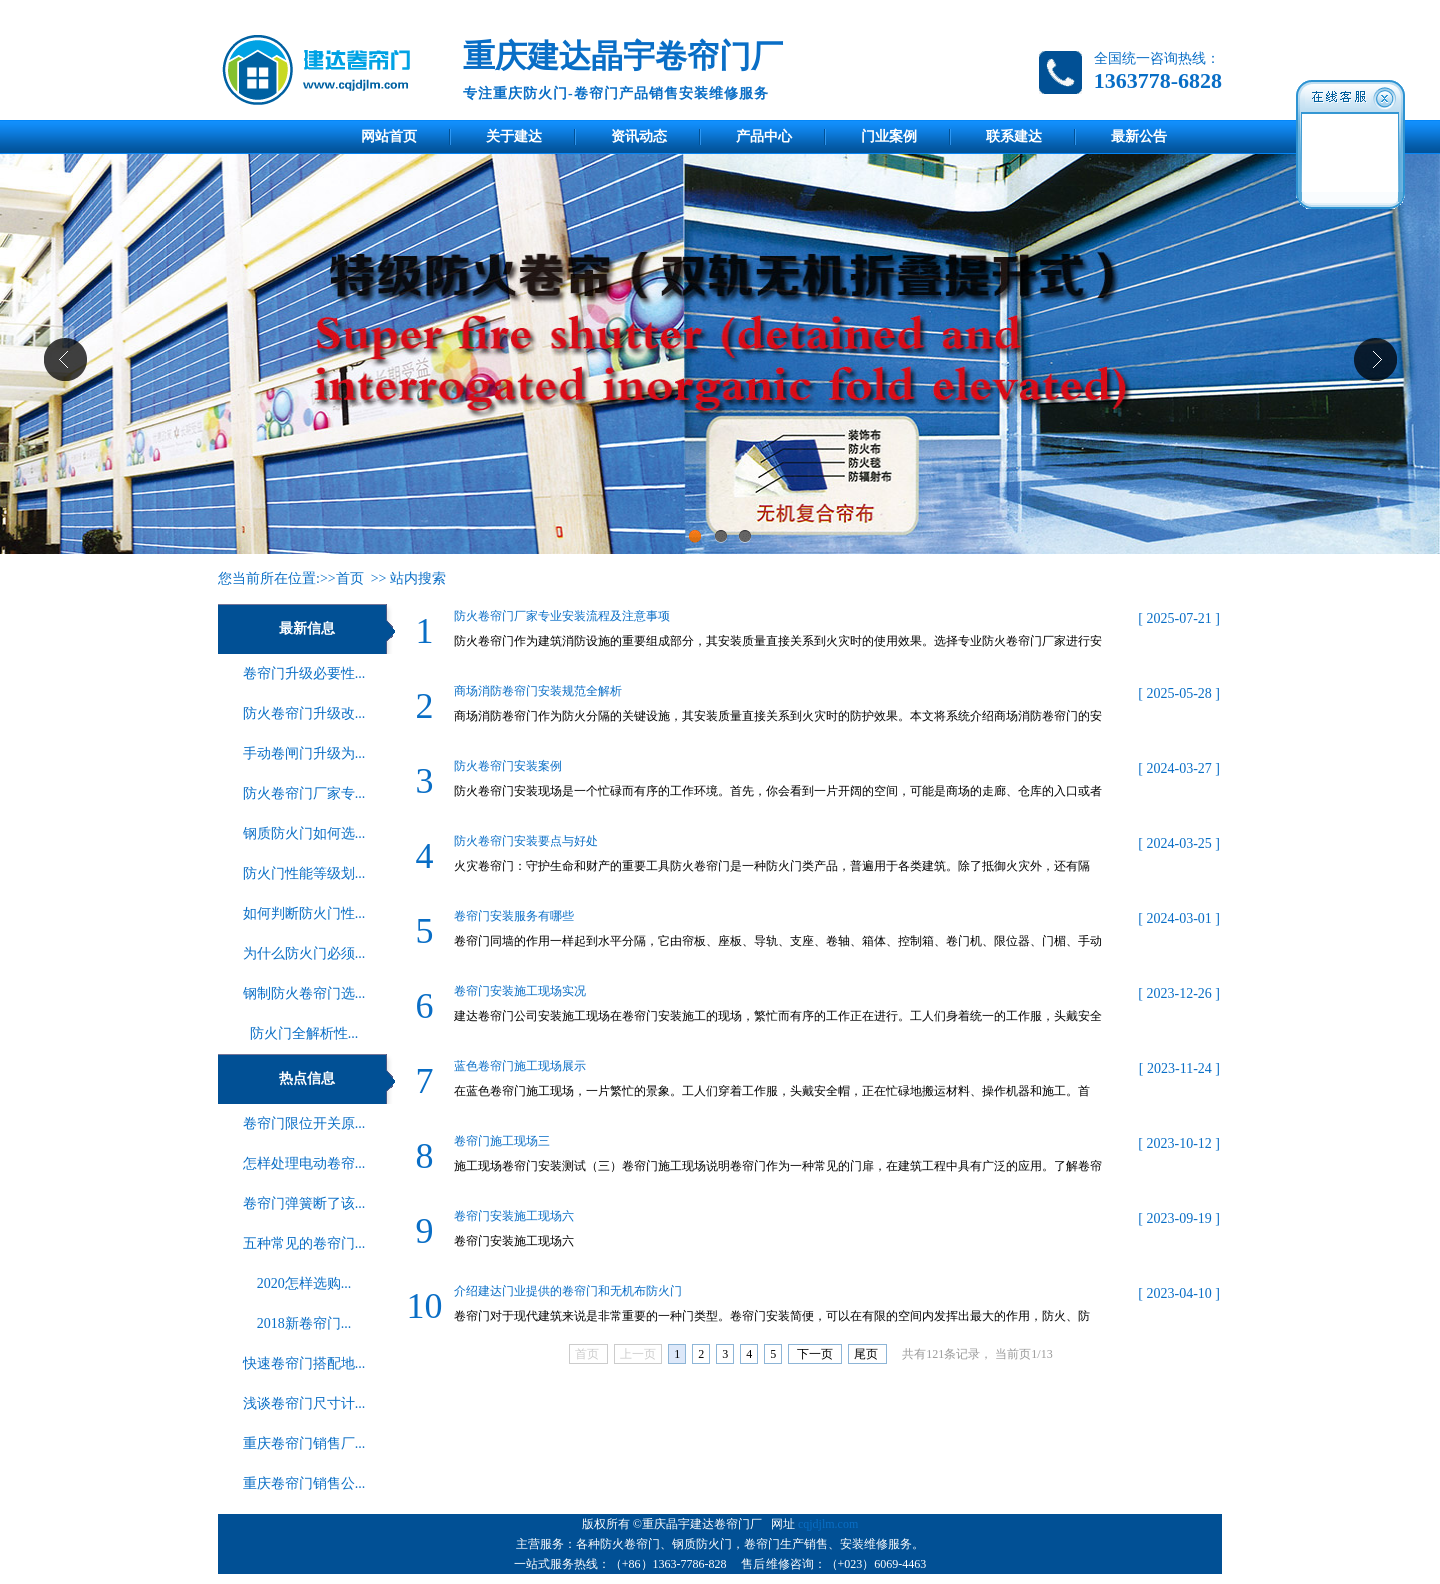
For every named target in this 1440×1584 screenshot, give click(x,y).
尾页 (867, 1354)
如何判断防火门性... (304, 913)
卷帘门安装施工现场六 (514, 1216)
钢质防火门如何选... (304, 833)
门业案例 (889, 136)
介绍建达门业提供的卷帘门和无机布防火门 (568, 1291)
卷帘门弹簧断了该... (304, 1203)
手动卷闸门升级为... (304, 753)
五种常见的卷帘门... (304, 1243)
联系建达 (1014, 136)
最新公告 (1139, 136)
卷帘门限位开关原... (304, 1123)
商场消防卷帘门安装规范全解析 (538, 691)
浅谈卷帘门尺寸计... (304, 1403)
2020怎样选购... (304, 1283)
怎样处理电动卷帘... (304, 1163)
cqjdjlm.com (828, 1524)
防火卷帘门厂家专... (304, 793)
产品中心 (764, 136)
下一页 (815, 1354)
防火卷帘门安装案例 (508, 766)
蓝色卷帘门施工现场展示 (520, 1066)
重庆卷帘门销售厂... (304, 1443)
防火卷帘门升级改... (304, 713)
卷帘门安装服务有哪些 (514, 916)
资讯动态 (639, 136)
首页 (350, 578)
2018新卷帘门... (304, 1323)
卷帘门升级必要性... (304, 673)
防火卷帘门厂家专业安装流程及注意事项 (562, 616)
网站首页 (389, 136)
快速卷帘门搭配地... (304, 1363)
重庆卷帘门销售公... (304, 1483)
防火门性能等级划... (304, 873)
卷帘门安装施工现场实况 (520, 991)
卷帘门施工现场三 (502, 1141)
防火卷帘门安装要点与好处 (526, 841)
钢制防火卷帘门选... (304, 993)
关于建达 (514, 136)
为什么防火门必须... (304, 953)
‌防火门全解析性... (304, 1033)
